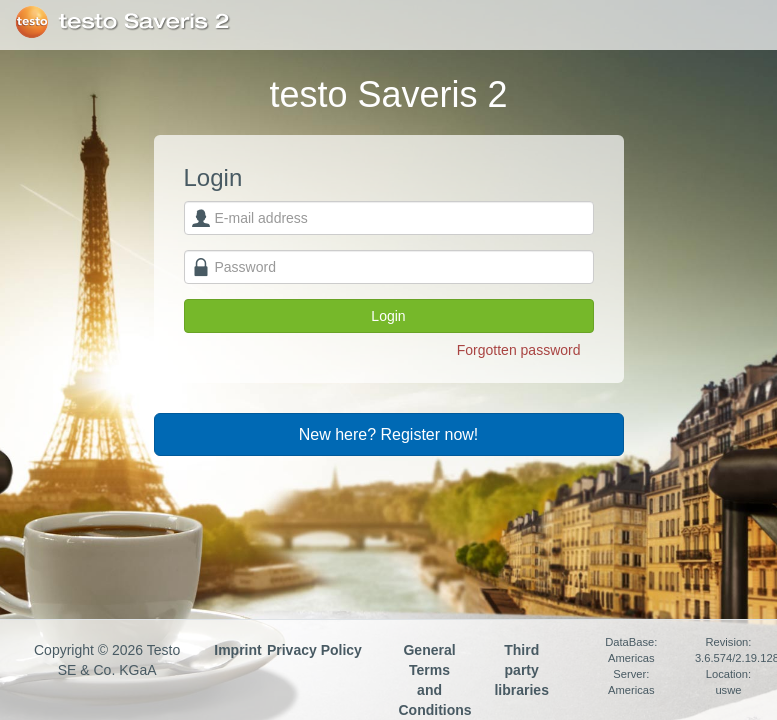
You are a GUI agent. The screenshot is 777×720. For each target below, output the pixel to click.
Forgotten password (519, 350)
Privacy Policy (314, 650)
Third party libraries (521, 670)
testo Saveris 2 (144, 22)
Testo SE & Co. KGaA (31, 22)
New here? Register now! (389, 434)
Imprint (237, 650)
